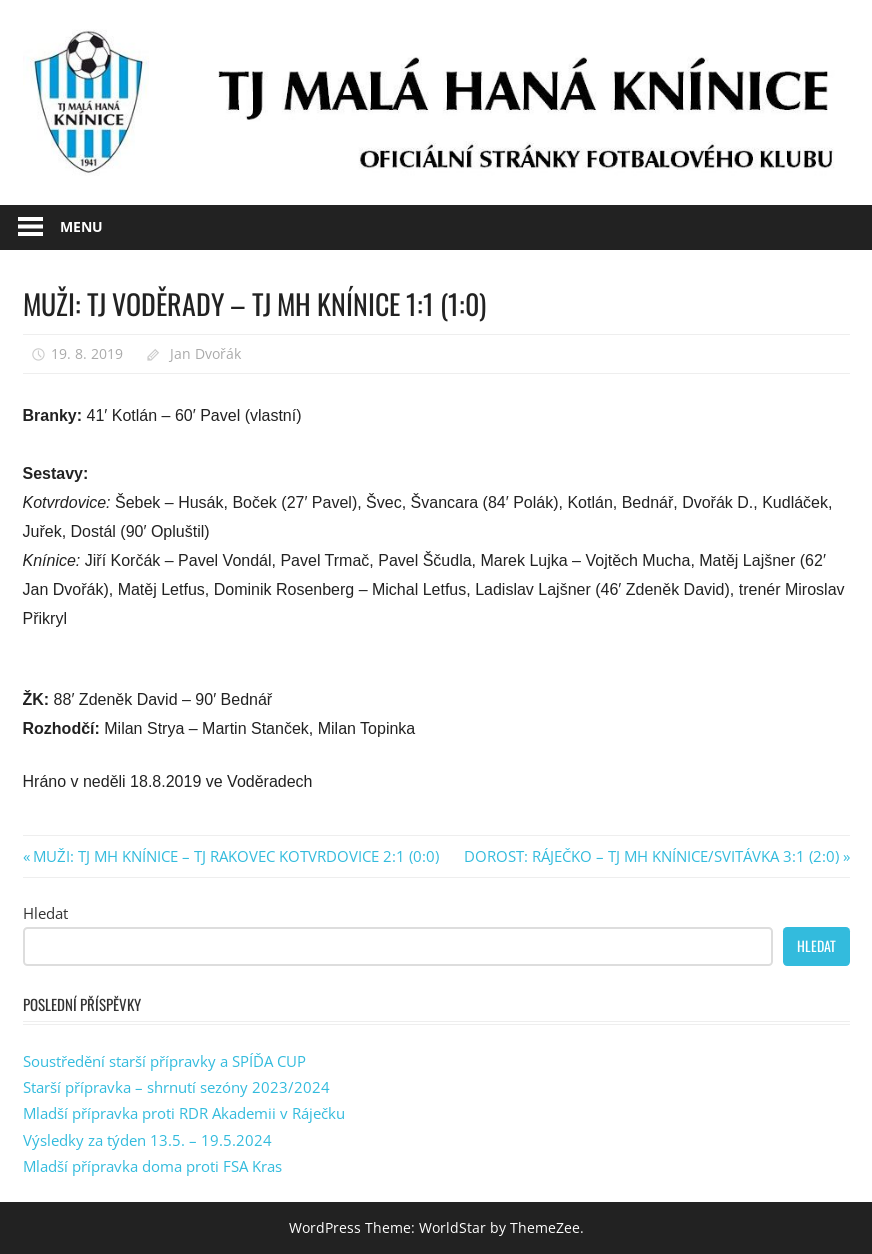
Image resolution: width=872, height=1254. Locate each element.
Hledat (45, 913)
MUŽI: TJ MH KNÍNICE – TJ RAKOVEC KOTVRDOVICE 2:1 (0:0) (235, 856)
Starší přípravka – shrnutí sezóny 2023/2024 (176, 1087)
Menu (81, 226)
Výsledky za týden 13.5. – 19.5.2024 (147, 1140)
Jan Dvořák (205, 353)
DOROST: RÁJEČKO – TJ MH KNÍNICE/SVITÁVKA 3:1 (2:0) (651, 856)
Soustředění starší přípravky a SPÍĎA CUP (164, 1061)
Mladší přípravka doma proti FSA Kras (152, 1166)
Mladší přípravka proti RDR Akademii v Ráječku (184, 1113)
